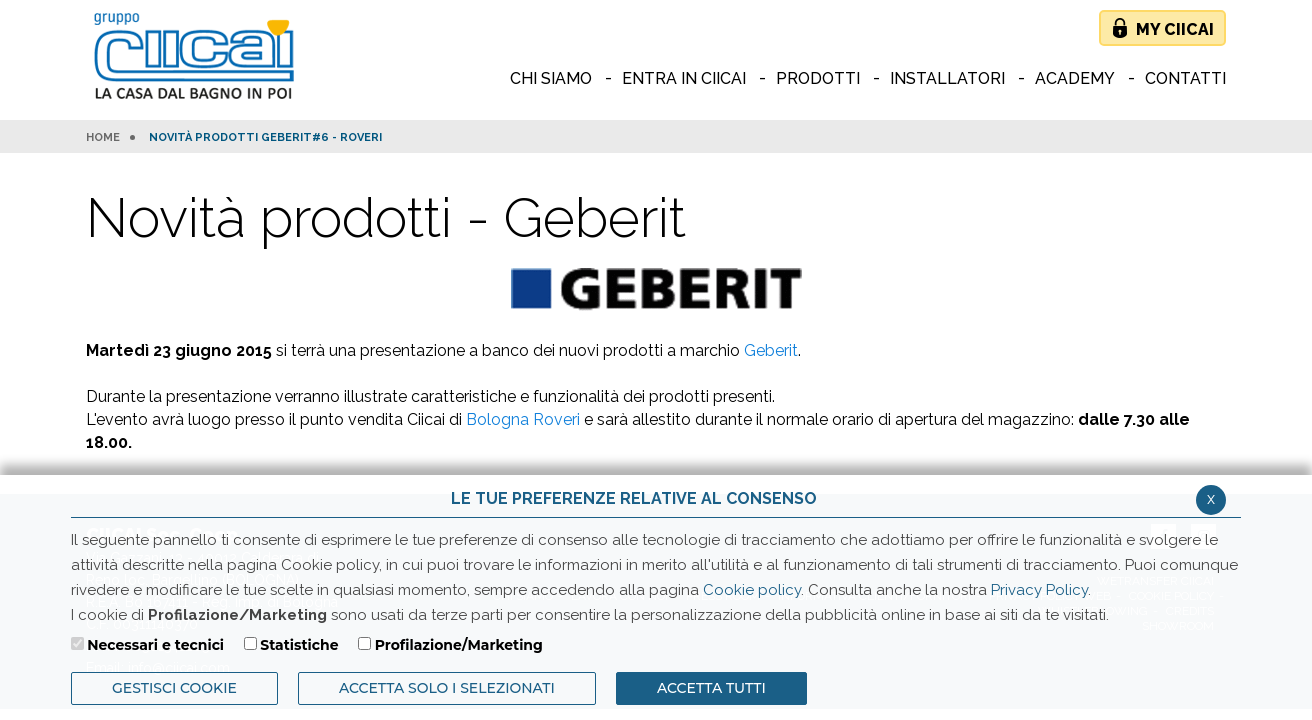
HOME (103, 138)
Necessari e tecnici (155, 645)
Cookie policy (752, 590)
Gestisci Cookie (174, 688)
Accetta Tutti (711, 688)
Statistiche (299, 645)
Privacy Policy (1039, 590)
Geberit (771, 350)
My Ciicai (1175, 29)
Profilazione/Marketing (459, 645)
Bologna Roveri (523, 419)
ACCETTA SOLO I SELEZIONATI (447, 688)
